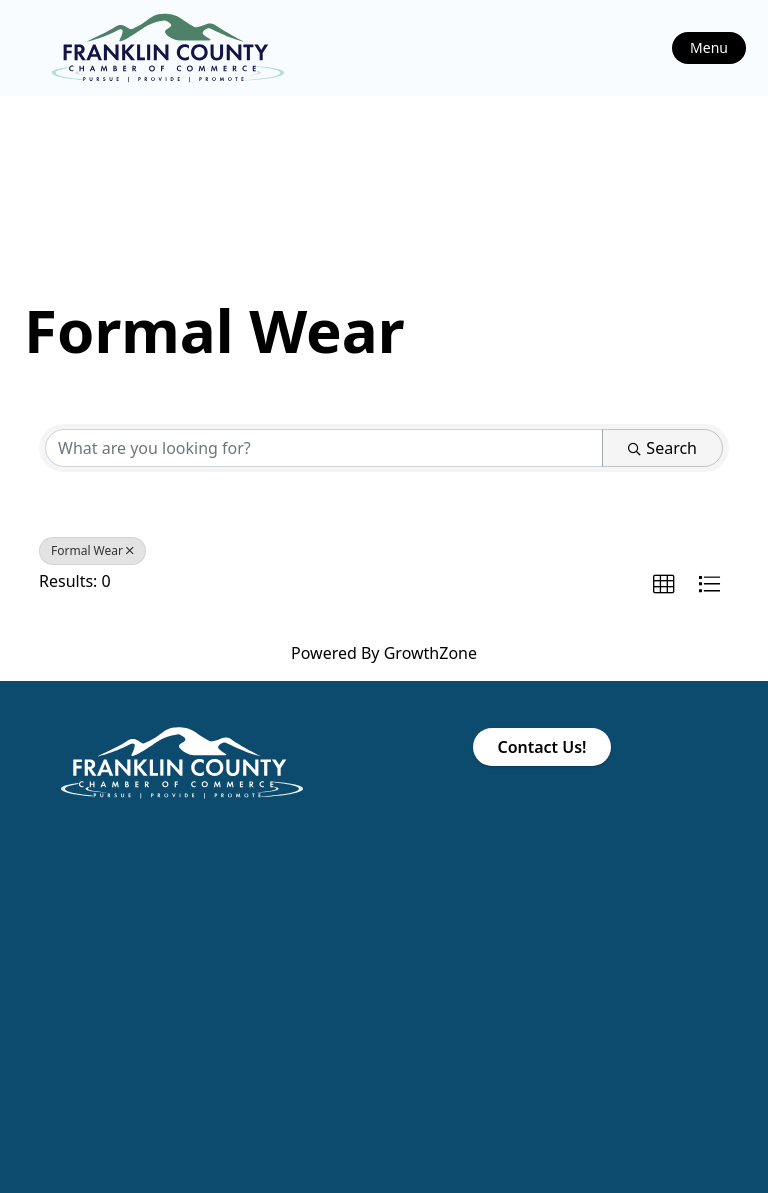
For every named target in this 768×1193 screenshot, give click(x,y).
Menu (709, 47)
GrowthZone (430, 653)
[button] (664, 585)
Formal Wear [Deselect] (92, 550)
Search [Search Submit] (662, 448)
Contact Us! (541, 747)
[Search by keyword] (324, 448)
